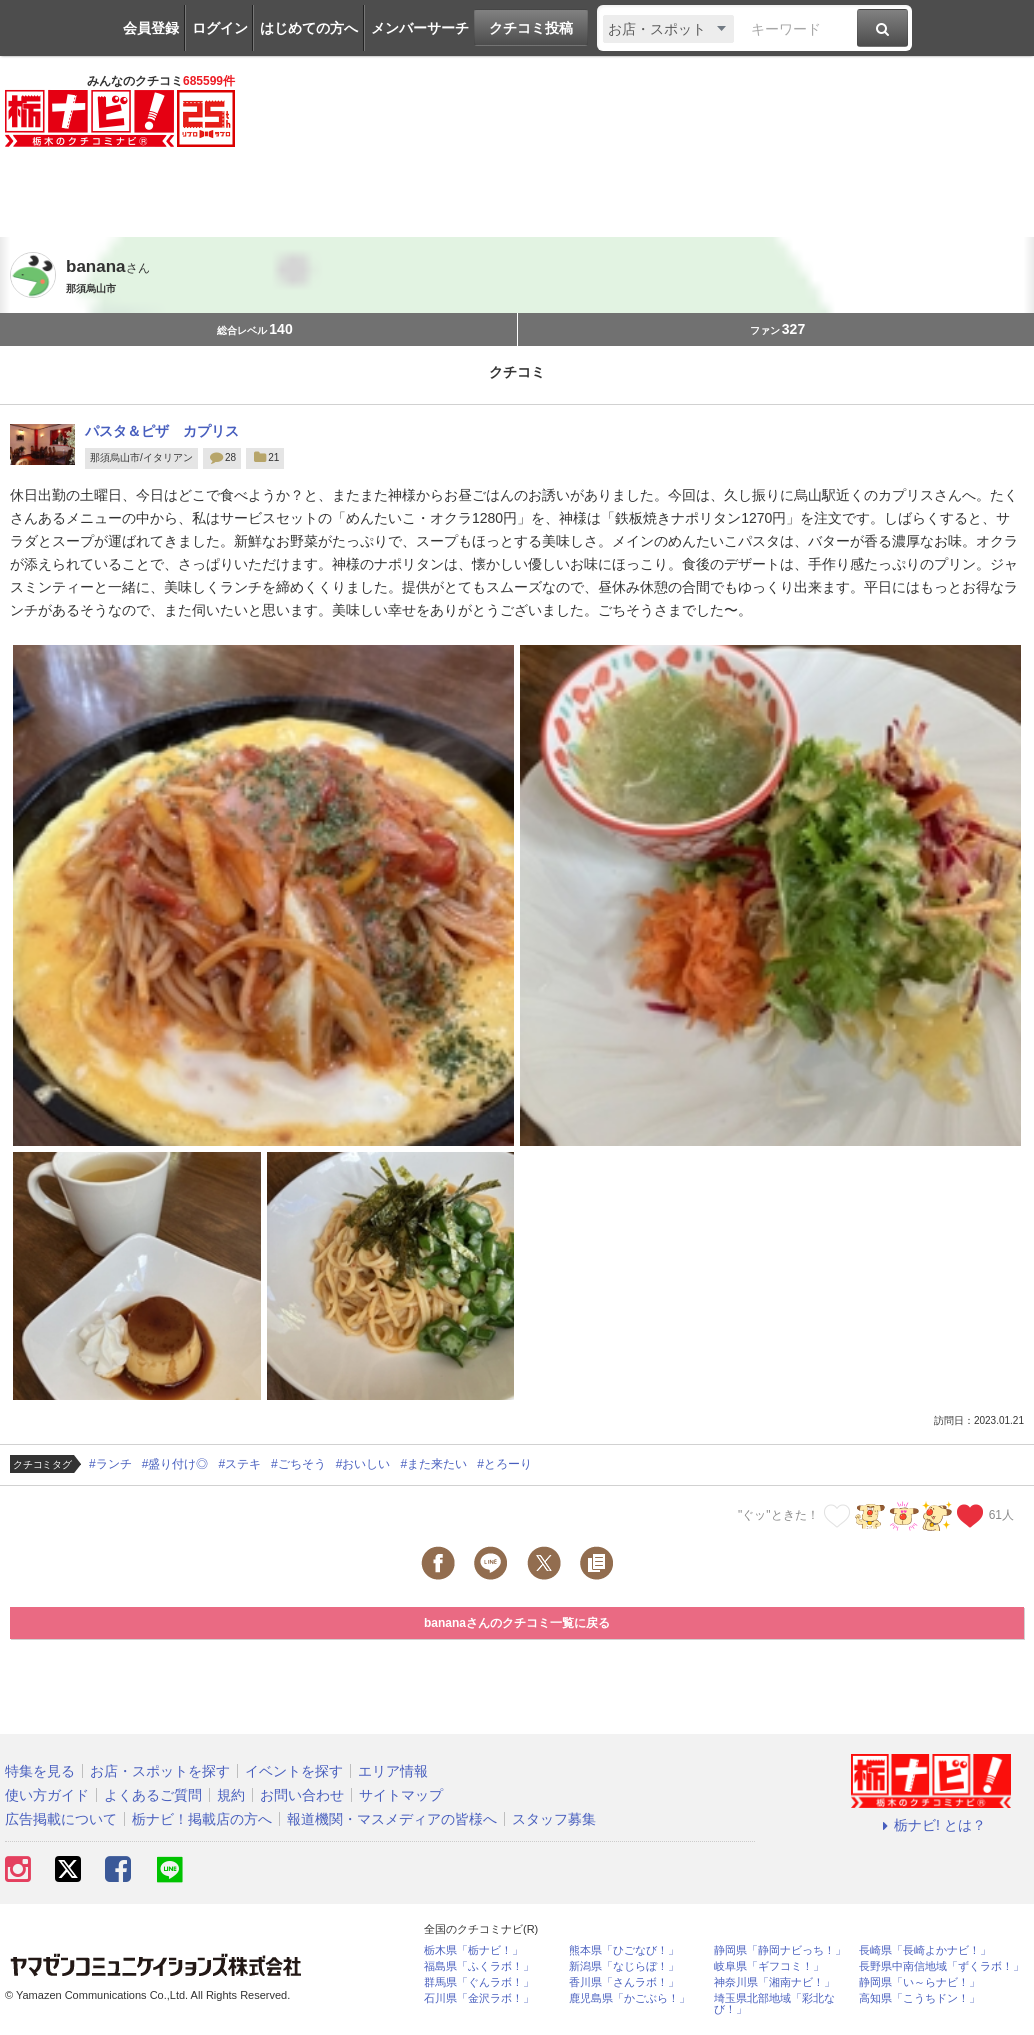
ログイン (220, 28)
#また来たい (433, 1464)
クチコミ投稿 (531, 28)
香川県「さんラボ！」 (624, 1982)
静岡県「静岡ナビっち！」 (780, 1950)
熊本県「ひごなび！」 (624, 1950)
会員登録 (151, 28)
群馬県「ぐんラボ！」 (479, 1982)
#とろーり (504, 1464)
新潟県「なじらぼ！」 (624, 1966)
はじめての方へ (309, 28)
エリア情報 (393, 1771)
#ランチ (110, 1464)
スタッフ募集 (554, 1819)
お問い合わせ (302, 1795)
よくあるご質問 (153, 1795)
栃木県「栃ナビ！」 (473, 1950)
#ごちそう (298, 1464)
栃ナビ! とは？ (931, 1825)
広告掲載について (61, 1819)
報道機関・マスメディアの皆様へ (392, 1819)
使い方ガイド (47, 1795)
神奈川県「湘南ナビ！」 (774, 1982)
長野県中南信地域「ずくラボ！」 (941, 1966)
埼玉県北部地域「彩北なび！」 (774, 2004)
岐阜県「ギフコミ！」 (769, 1966)
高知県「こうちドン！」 (919, 1998)
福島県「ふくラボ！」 (479, 1966)
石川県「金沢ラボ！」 (479, 1998)
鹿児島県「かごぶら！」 (629, 1998)
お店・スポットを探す (160, 1771)
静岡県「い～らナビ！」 (919, 1982)
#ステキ (239, 1464)
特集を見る (40, 1771)
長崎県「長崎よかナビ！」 (925, 1950)
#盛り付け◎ (175, 1464)
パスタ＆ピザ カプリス (162, 431)
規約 (231, 1795)
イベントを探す (294, 1771)
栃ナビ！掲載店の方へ (202, 1819)
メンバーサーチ (420, 28)
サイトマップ (401, 1795)
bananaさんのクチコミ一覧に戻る (517, 1623)
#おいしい (363, 1464)
